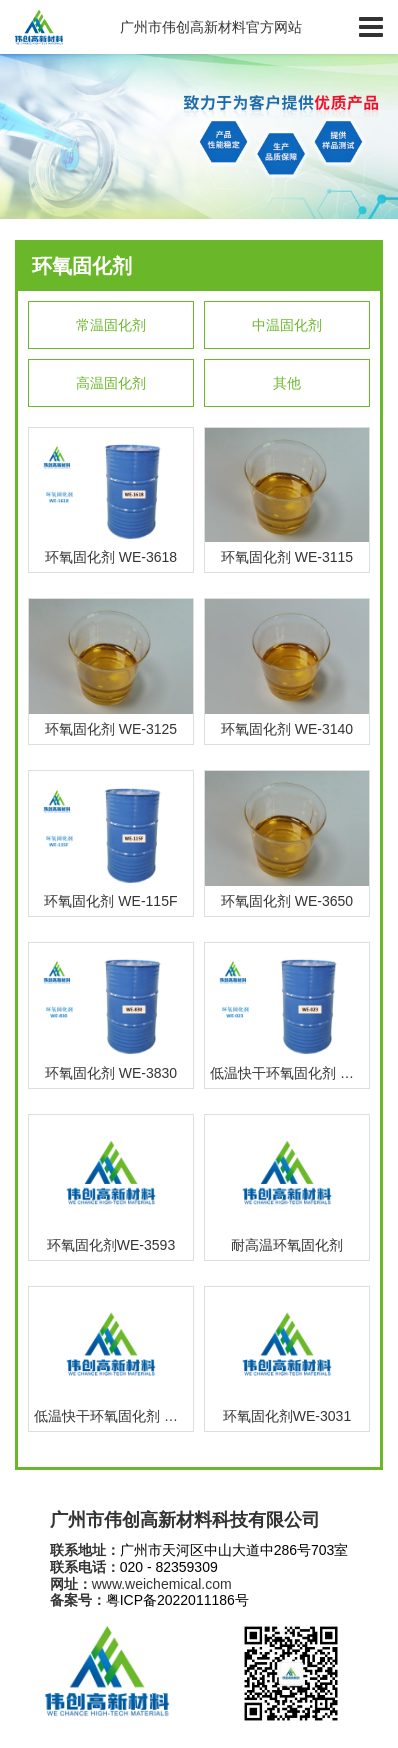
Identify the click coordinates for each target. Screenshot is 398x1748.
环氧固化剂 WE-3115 (287, 557)
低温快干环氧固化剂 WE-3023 (289, 1073)
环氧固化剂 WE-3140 (287, 729)
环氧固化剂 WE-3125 (111, 729)
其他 (287, 383)
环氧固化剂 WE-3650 (287, 901)
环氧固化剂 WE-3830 (111, 1073)
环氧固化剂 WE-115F (110, 901)
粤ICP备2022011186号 (177, 1600)
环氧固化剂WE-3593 (111, 1245)
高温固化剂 (111, 383)
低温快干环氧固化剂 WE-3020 (113, 1416)
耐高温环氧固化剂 (287, 1245)
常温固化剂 (111, 325)
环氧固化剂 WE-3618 (111, 557)
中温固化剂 (287, 325)
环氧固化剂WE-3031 (287, 1416)
